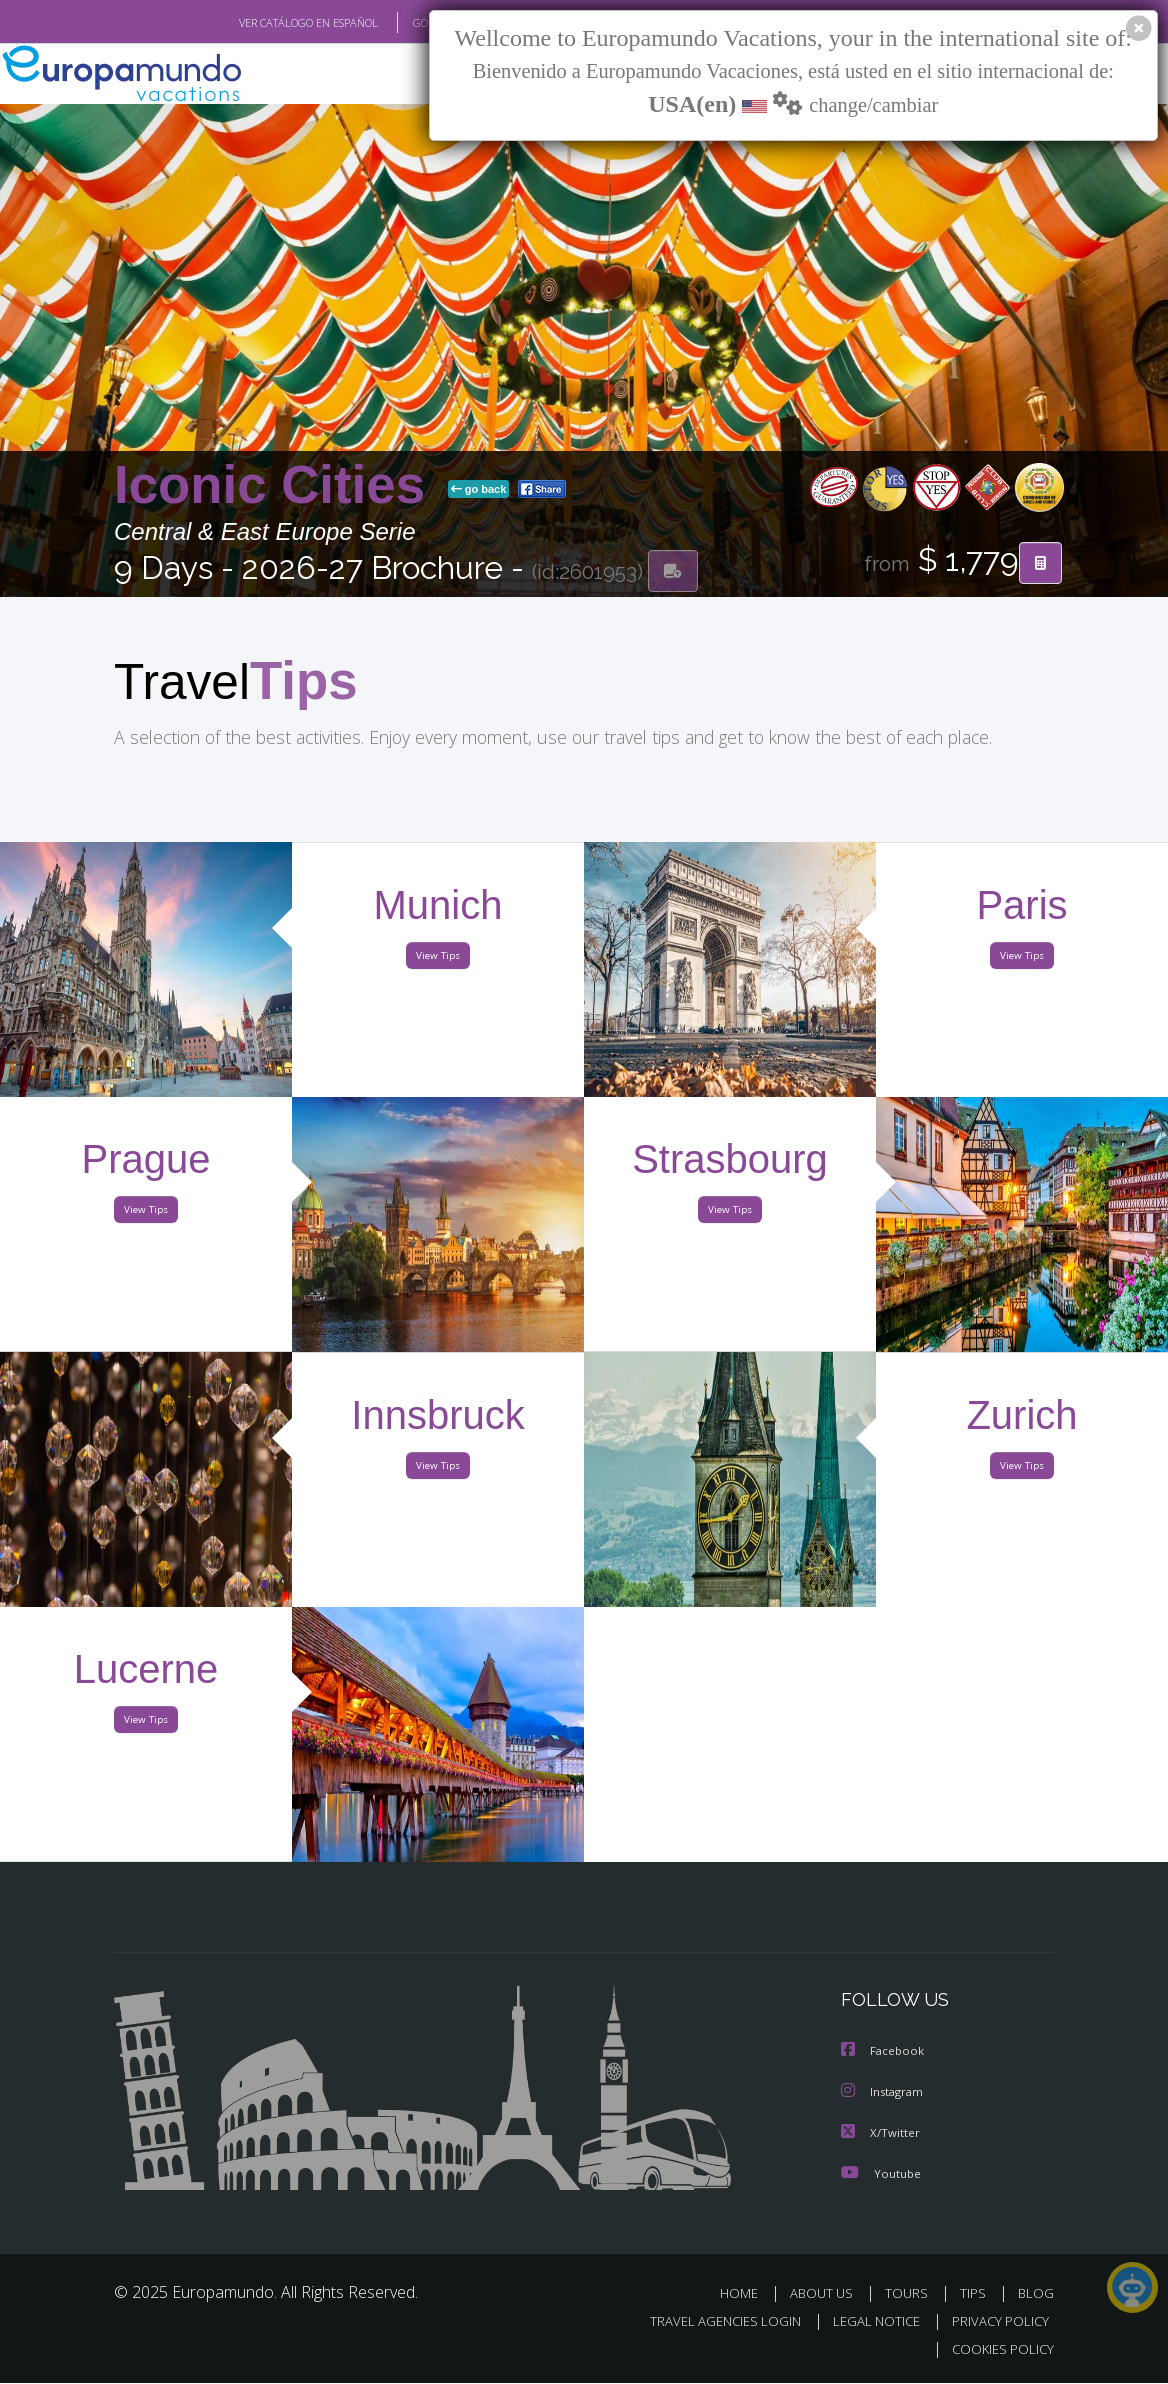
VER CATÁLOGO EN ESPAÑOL (262, 23)
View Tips (438, 961)
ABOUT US (827, 2293)
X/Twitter (881, 2133)
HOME (746, 2293)
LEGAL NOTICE (867, 2322)
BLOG (1036, 2293)
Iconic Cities (277, 485)
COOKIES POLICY (998, 2350)
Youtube (881, 2173)
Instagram (884, 2093)
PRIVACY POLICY (995, 2322)
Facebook (884, 2053)
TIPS (975, 2293)
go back (479, 490)
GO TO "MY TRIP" (421, 23)
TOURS (910, 2293)
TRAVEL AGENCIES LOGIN (710, 2322)
